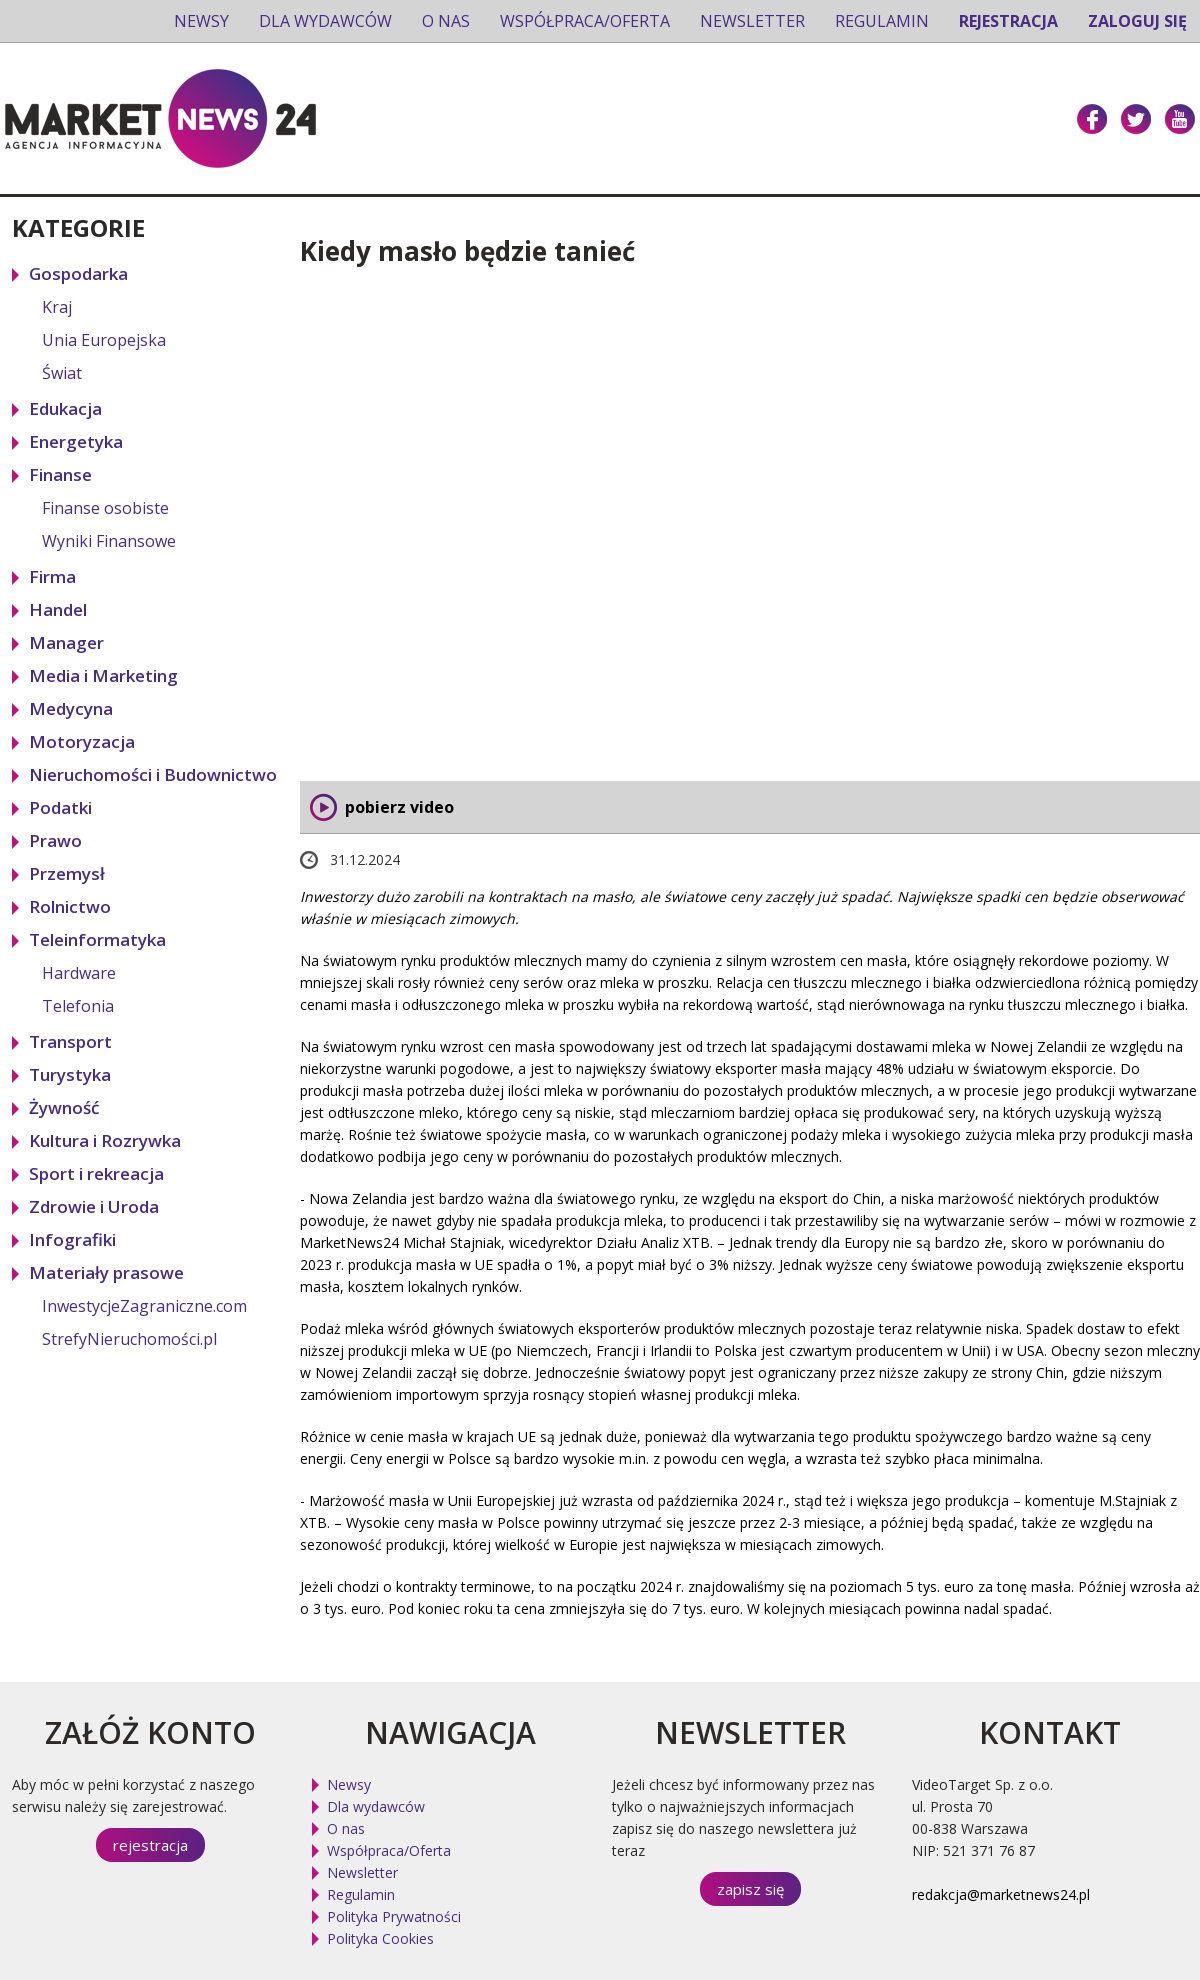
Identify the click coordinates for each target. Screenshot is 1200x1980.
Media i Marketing (103, 675)
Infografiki (72, 1239)
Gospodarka (78, 273)
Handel (58, 609)
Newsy (201, 21)
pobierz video (399, 807)
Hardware (79, 973)
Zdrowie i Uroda (94, 1206)
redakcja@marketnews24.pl (1001, 1894)
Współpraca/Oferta (585, 21)
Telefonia (78, 1006)
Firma (52, 576)
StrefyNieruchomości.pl (129, 1339)
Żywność (64, 1107)
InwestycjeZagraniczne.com (144, 1306)
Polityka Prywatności (394, 1916)
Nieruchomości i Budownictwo (153, 774)
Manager (66, 642)
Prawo (55, 840)
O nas (446, 21)
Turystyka (70, 1074)
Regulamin (882, 21)
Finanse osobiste (105, 508)
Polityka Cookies (380, 1938)
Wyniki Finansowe (109, 541)
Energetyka (76, 441)
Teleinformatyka (97, 939)
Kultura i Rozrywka (105, 1140)
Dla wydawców (325, 21)
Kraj (57, 307)
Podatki (60, 807)
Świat (62, 373)
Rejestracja (1008, 21)
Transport (70, 1041)
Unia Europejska (104, 340)
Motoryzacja (82, 741)
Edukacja (65, 408)
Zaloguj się (1137, 21)
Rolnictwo (70, 906)
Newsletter (752, 21)
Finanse (60, 474)
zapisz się (750, 1889)
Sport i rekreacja (96, 1173)
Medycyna (71, 708)
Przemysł (67, 873)
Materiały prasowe (106, 1272)
